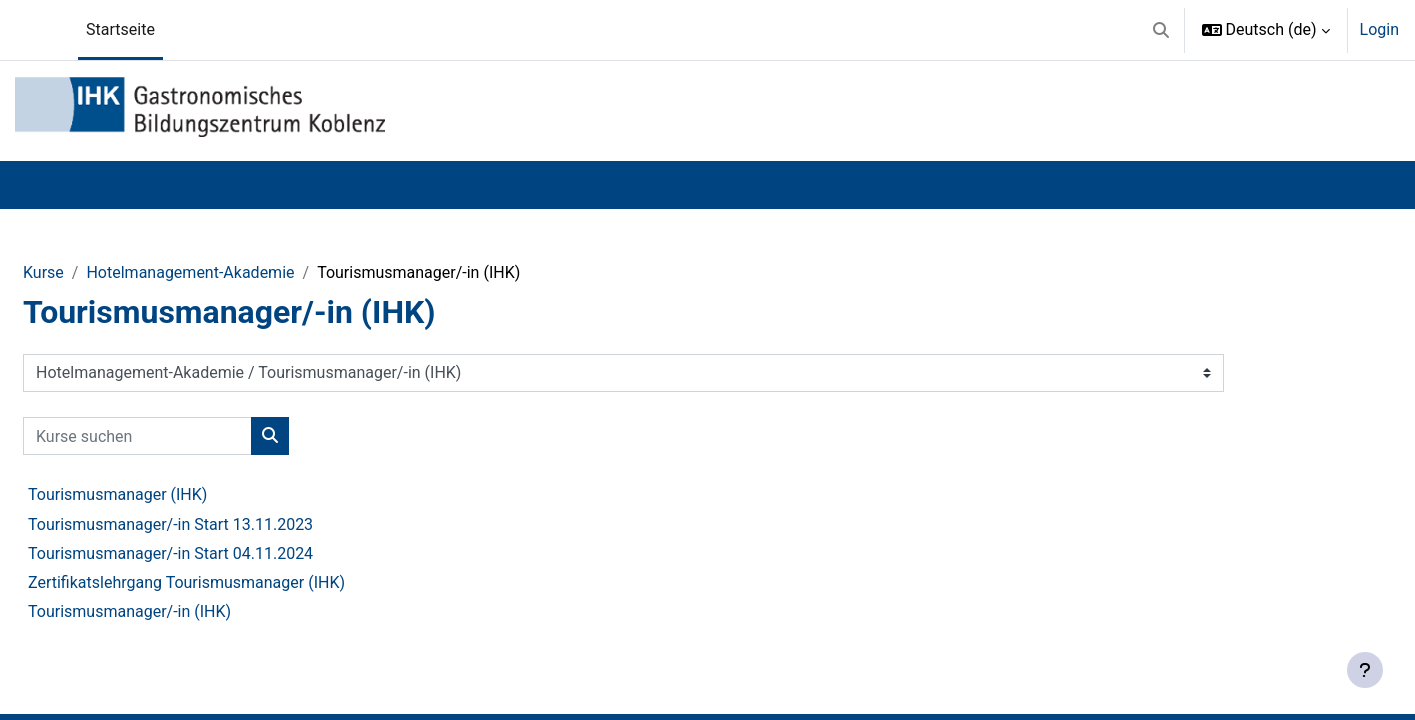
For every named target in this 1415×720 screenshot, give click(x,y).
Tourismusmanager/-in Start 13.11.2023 (170, 524)
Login (1379, 29)
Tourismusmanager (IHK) (117, 494)
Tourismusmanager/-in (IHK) (129, 611)
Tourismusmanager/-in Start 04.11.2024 (170, 553)
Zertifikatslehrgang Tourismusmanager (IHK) (186, 582)
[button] (1161, 30)
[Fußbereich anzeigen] (1365, 670)
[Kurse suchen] (137, 436)
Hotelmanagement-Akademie (190, 272)
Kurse (43, 272)
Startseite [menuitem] (120, 29)
